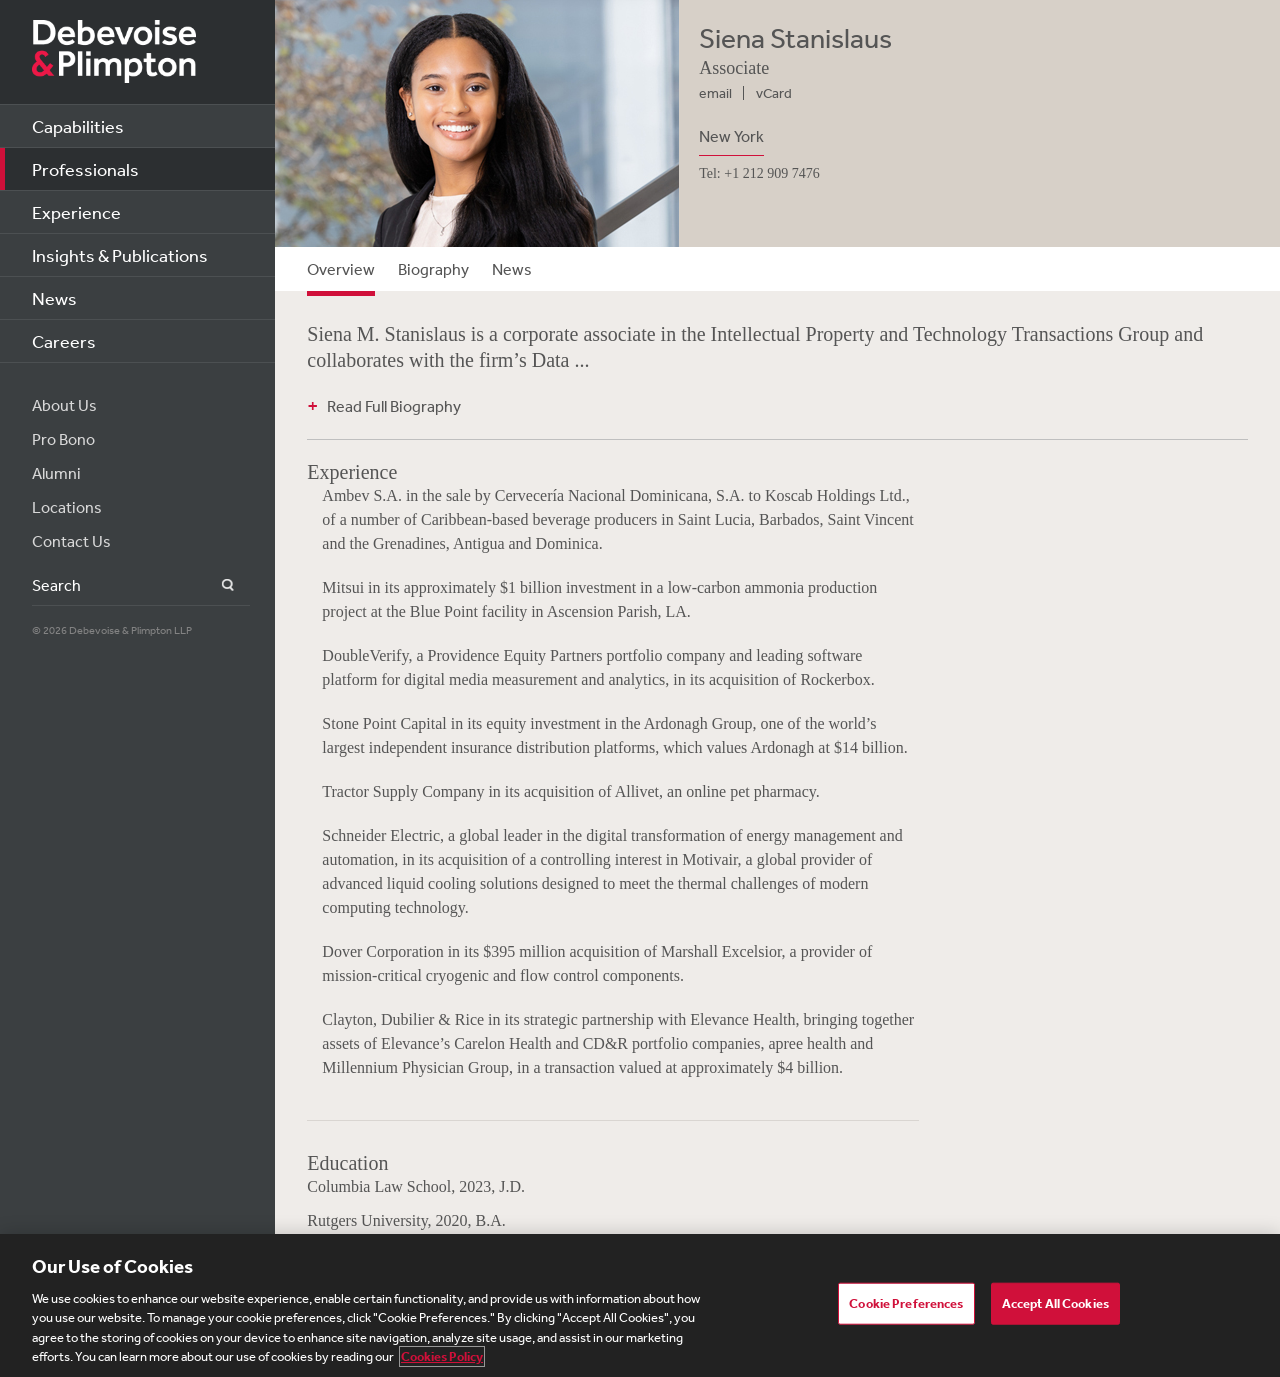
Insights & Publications (120, 255)
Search (216, 585)
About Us (64, 405)
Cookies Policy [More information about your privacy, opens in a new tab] (442, 1356)
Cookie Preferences (906, 1303)
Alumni (56, 473)
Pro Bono (63, 439)
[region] (640, 1305)
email (715, 93)
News (54, 298)
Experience (76, 212)
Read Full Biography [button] (394, 406)
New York (731, 136)
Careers (64, 341)
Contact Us (71, 541)
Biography (433, 269)
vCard (774, 93)
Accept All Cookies (1055, 1303)
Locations (67, 507)
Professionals (85, 169)
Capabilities (78, 126)
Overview (341, 269)
